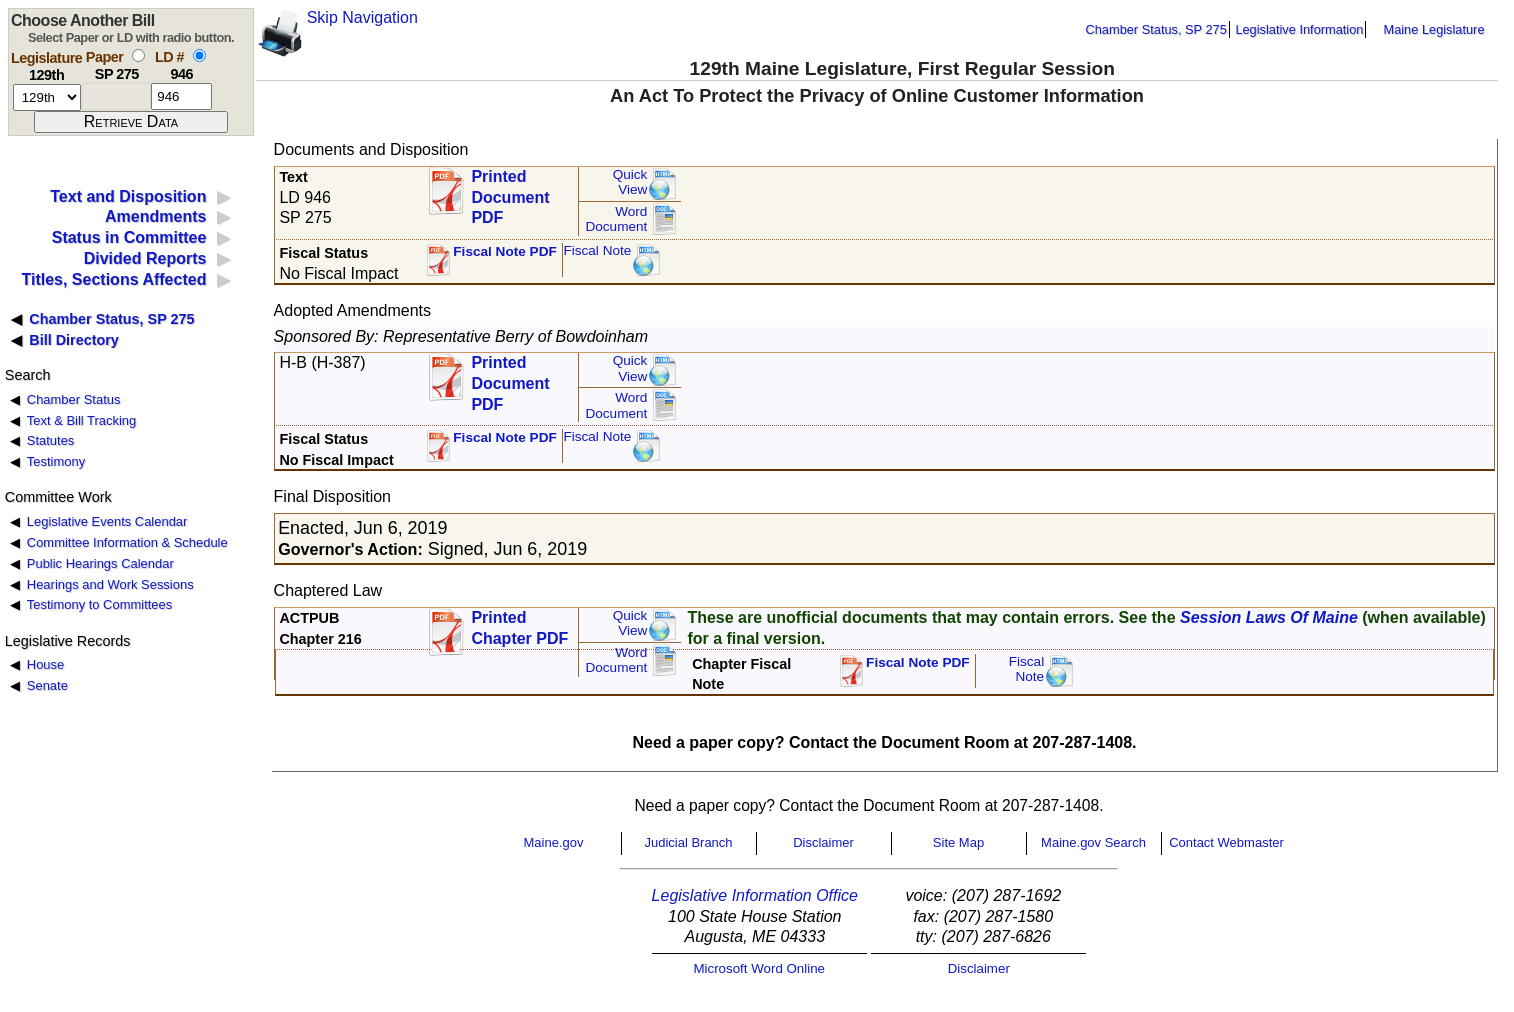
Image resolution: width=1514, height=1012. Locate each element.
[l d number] (181, 96)
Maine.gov (554, 842)
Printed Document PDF (510, 191)
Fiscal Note (597, 250)
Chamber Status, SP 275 (1156, 29)
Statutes (51, 440)
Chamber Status (74, 399)
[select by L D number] (199, 55)
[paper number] (116, 96)
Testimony (56, 461)
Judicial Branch (688, 842)
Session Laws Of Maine (1269, 617)
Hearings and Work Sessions (110, 584)
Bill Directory (74, 340)
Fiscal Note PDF (505, 251)
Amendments (155, 216)
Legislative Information (1299, 29)
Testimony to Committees (99, 604)
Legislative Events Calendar (107, 521)
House (45, 664)
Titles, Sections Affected (113, 279)
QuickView (630, 182)
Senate (47, 685)
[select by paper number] (138, 55)
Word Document (616, 219)
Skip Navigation (362, 17)
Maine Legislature (1433, 29)
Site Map (958, 842)
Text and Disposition (128, 196)
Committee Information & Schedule (127, 542)
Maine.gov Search (1093, 842)
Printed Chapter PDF (519, 628)
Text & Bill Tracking (81, 420)
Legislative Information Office (755, 895)
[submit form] (131, 122)
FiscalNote (1027, 669)
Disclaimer (823, 842)
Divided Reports (145, 258)
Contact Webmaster (1226, 842)
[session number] (47, 97)
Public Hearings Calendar (100, 563)
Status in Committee (129, 237)
